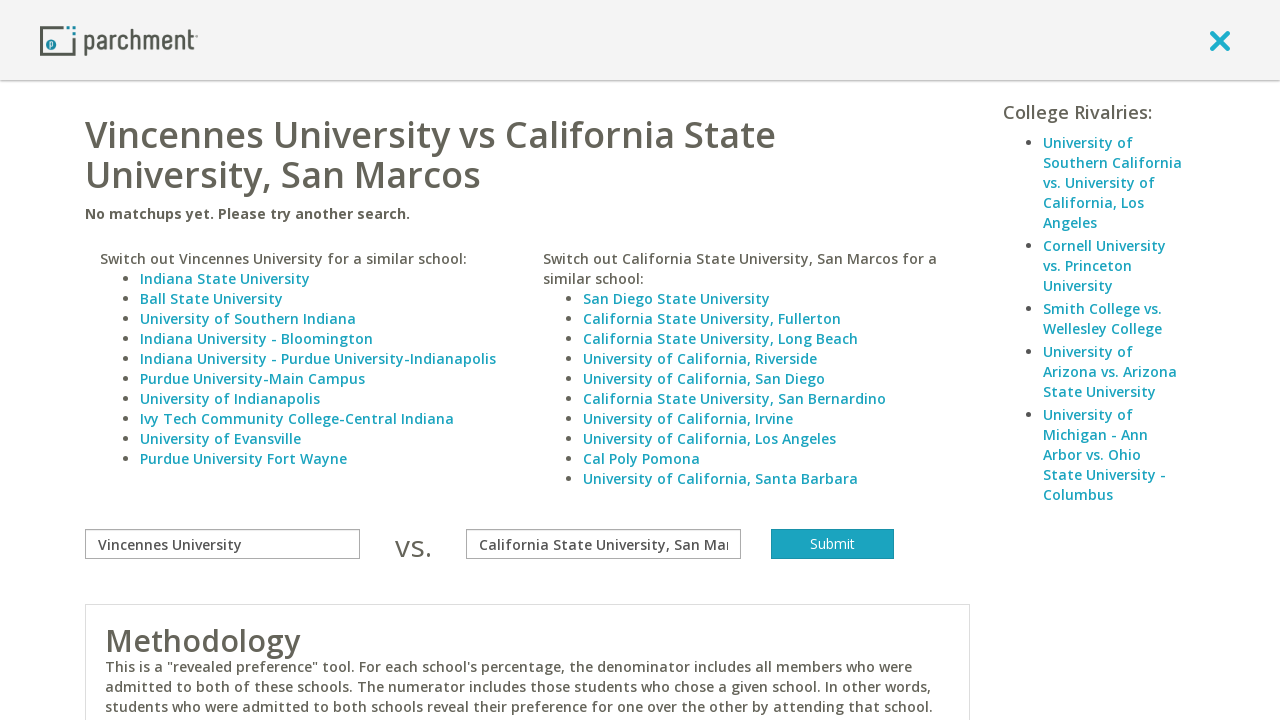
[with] (603, 544)
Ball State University (211, 298)
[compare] (222, 544)
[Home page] (119, 39)
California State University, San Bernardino (734, 398)
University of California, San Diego (704, 378)
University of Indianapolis (230, 398)
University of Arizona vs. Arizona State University (1110, 371)
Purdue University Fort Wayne (243, 458)
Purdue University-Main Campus (252, 378)
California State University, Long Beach (720, 338)
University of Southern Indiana (248, 318)
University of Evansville (220, 438)
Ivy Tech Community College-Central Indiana (297, 418)
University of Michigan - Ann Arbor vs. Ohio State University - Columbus (1104, 454)
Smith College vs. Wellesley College (1102, 318)
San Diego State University (676, 298)
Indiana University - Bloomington (256, 338)
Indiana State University (225, 278)
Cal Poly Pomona (641, 458)
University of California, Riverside (700, 358)
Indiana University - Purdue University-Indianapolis (318, 358)
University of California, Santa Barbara (720, 478)
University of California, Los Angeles (709, 438)
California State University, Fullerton (712, 318)
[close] (1220, 40)
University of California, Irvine (688, 418)
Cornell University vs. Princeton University (1104, 265)
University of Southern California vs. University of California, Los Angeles (1112, 182)
